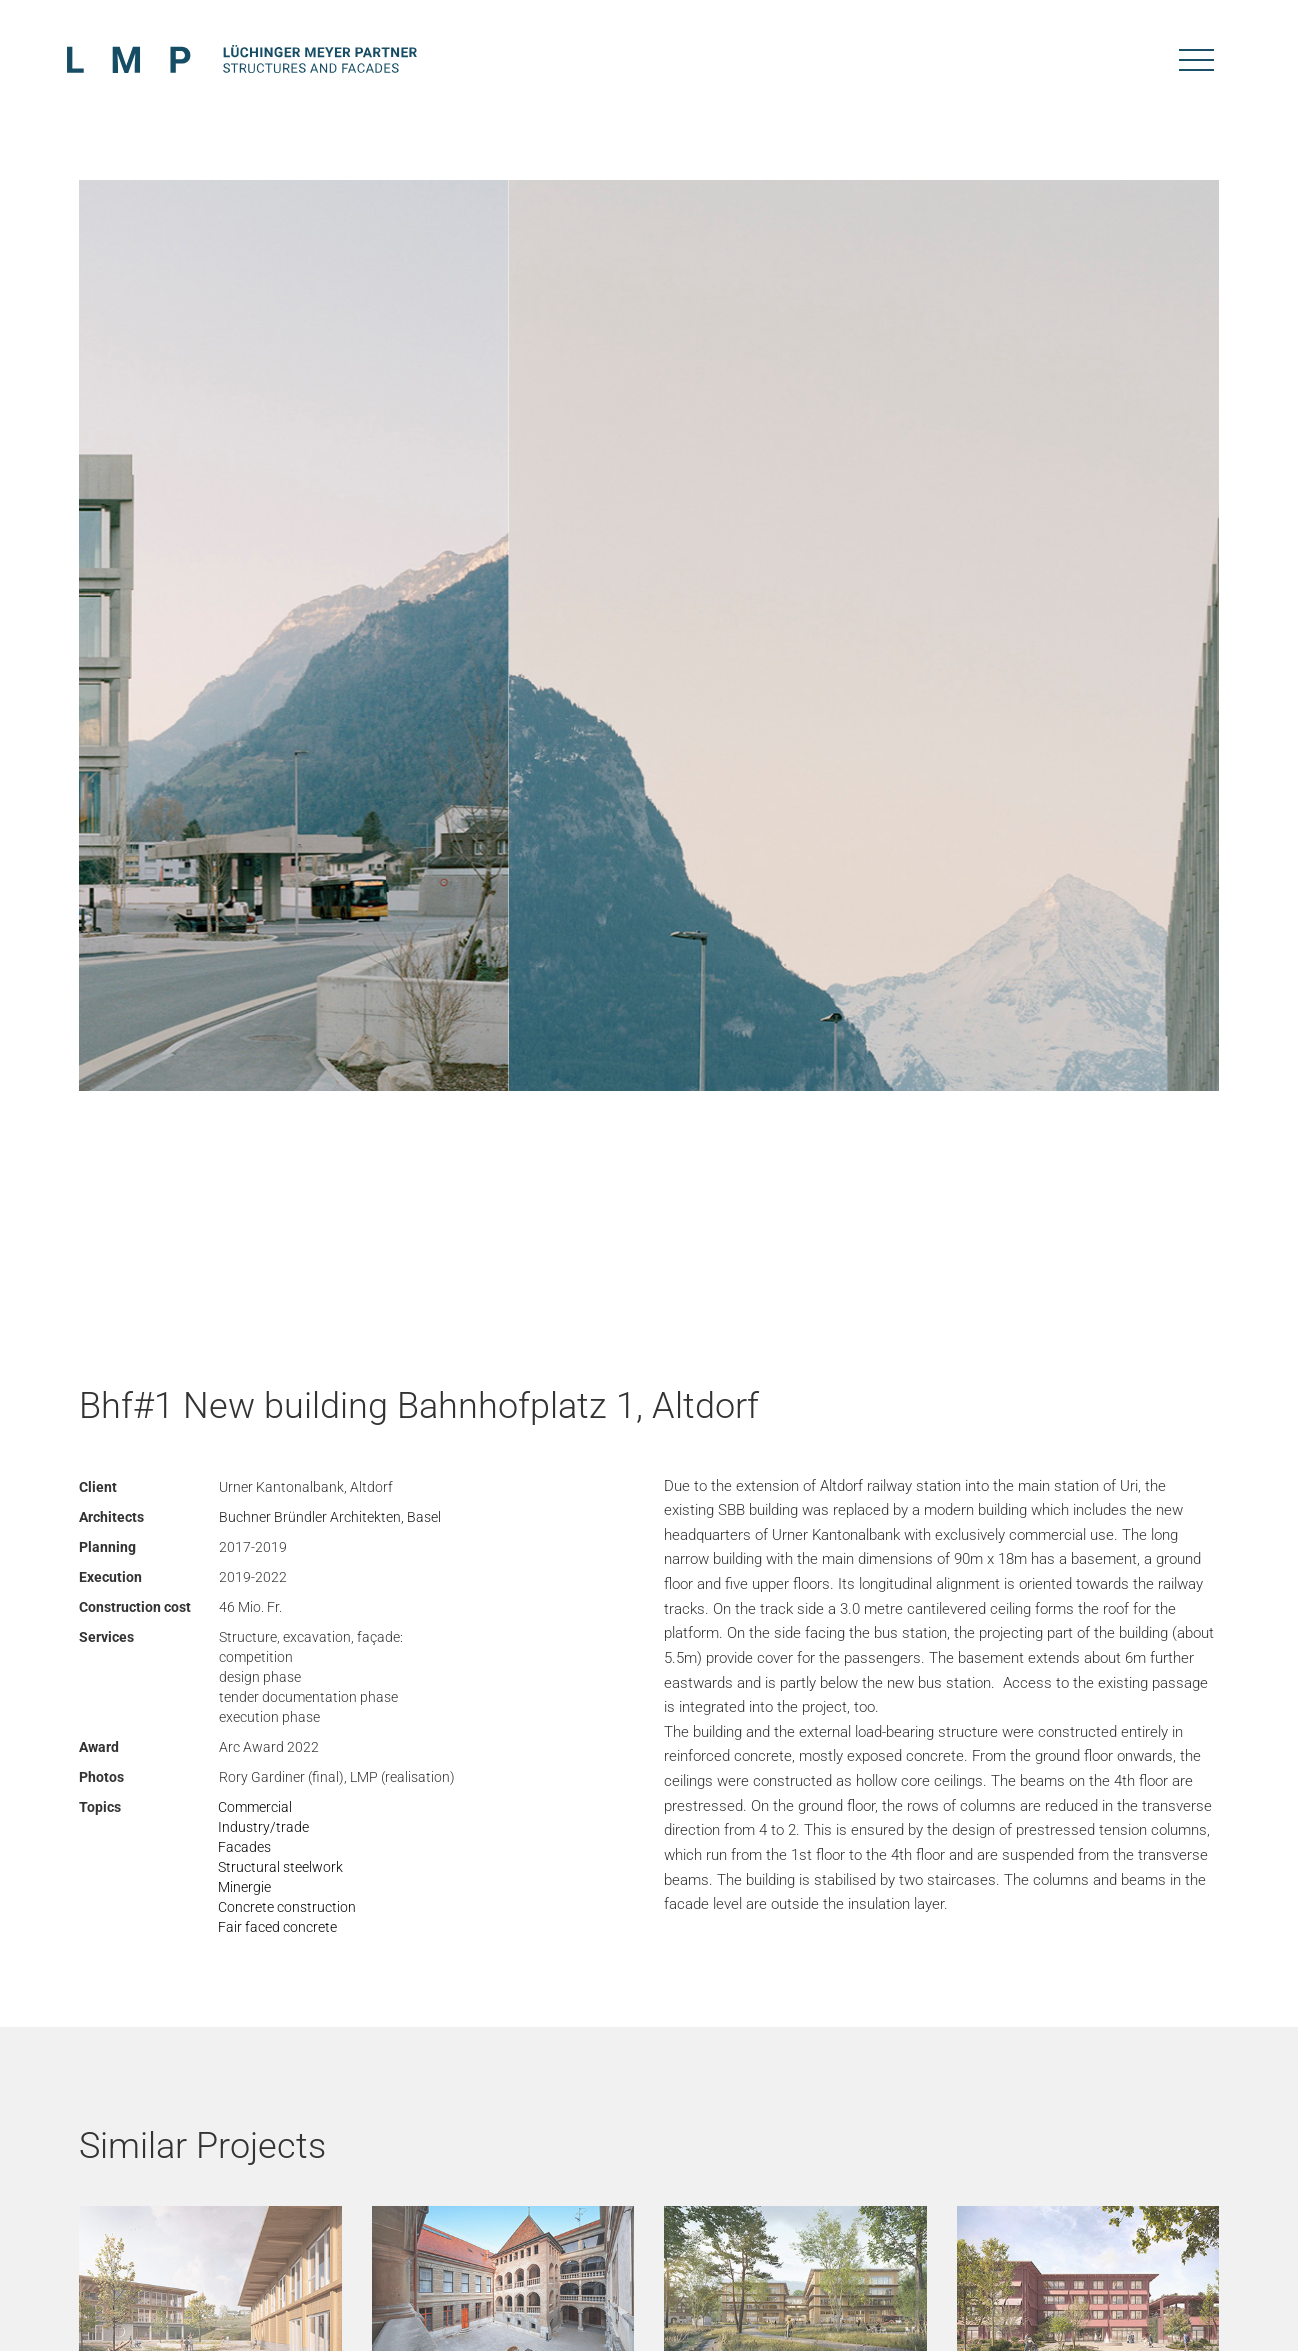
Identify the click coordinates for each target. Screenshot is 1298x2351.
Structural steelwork (280, 1867)
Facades (244, 1847)
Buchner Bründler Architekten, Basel (330, 1517)
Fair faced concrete (277, 1927)
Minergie (244, 1887)
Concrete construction (287, 1907)
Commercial (255, 1807)
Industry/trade (263, 1827)
